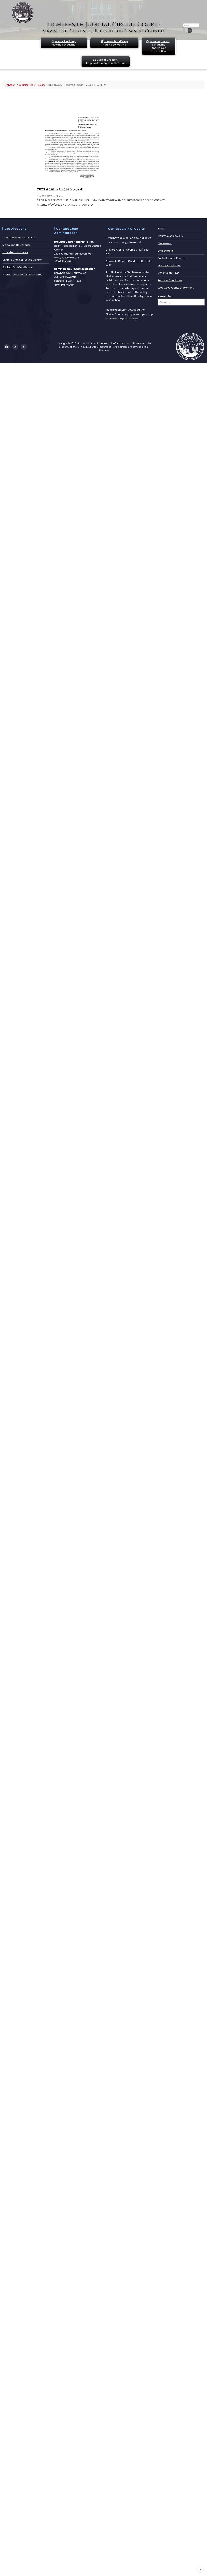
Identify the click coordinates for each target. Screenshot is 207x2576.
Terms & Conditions (170, 280)
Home (161, 228)
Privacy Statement (169, 265)
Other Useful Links (168, 273)
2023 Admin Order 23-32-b (60, 189)
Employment (165, 250)
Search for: (165, 296)
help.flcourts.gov (129, 318)
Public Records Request (172, 258)
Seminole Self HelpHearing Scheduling (114, 43)
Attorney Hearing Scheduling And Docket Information (158, 46)
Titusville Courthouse (15, 252)
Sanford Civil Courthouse (17, 267)
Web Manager (58, 196)
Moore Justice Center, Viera (19, 237)
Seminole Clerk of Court (120, 261)
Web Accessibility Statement (176, 287)
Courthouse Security (170, 236)
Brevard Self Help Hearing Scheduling (63, 43)
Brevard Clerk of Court (119, 249)
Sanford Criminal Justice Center (22, 259)
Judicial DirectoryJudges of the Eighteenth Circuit (105, 61)
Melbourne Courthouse (16, 245)
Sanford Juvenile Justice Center (22, 274)
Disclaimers (165, 243)
